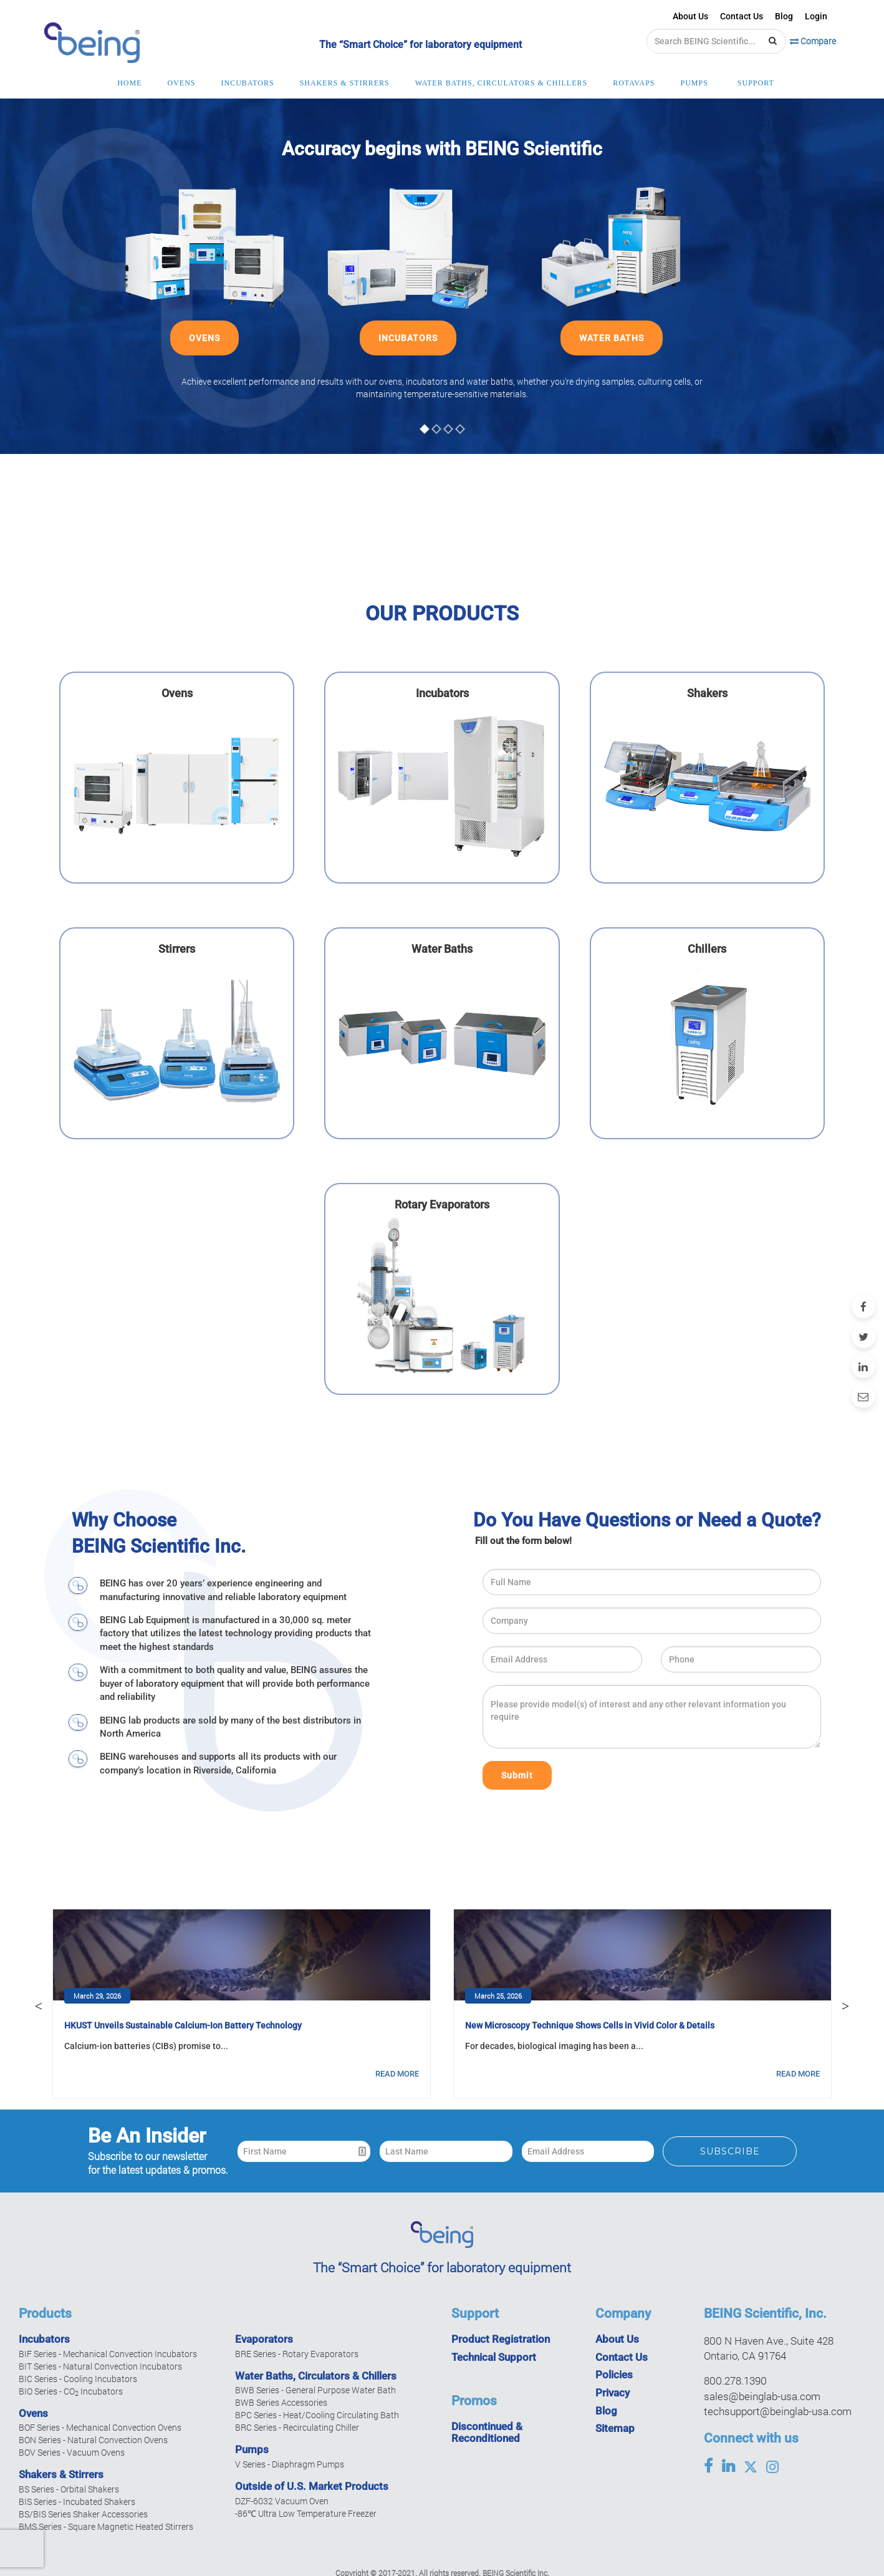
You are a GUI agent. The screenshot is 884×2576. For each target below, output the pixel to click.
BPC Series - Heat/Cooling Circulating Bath (317, 2415)
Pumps (252, 2449)
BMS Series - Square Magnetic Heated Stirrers (106, 2526)
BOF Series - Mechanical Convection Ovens (100, 2427)
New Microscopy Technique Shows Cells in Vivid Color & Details (589, 2025)
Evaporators (264, 2339)
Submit (517, 1775)
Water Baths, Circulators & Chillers (315, 2376)
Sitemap (615, 2428)
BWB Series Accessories (281, 2402)
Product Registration (500, 2339)
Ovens (33, 2413)
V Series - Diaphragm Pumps (289, 2464)
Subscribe (730, 2151)
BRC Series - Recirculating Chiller (297, 2427)
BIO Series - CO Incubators (71, 2391)
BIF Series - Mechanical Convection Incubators (108, 2354)
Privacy (612, 2392)
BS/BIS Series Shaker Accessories (83, 2514)
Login (816, 16)
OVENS (204, 338)
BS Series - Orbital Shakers (69, 2489)
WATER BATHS (611, 338)
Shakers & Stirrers (61, 2474)
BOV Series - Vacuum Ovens (72, 2452)
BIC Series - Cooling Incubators (78, 2379)
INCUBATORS (408, 338)
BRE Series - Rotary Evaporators (296, 2354)
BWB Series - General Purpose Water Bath (315, 2390)
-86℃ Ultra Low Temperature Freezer (306, 2513)
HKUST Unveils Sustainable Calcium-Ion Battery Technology (183, 2025)
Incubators (44, 2339)
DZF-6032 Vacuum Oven (282, 2501)
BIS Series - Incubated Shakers (77, 2501)
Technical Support (493, 2357)
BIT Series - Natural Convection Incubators (100, 2366)
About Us (690, 16)
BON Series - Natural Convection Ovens (93, 2440)
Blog (784, 16)
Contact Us (741, 16)
